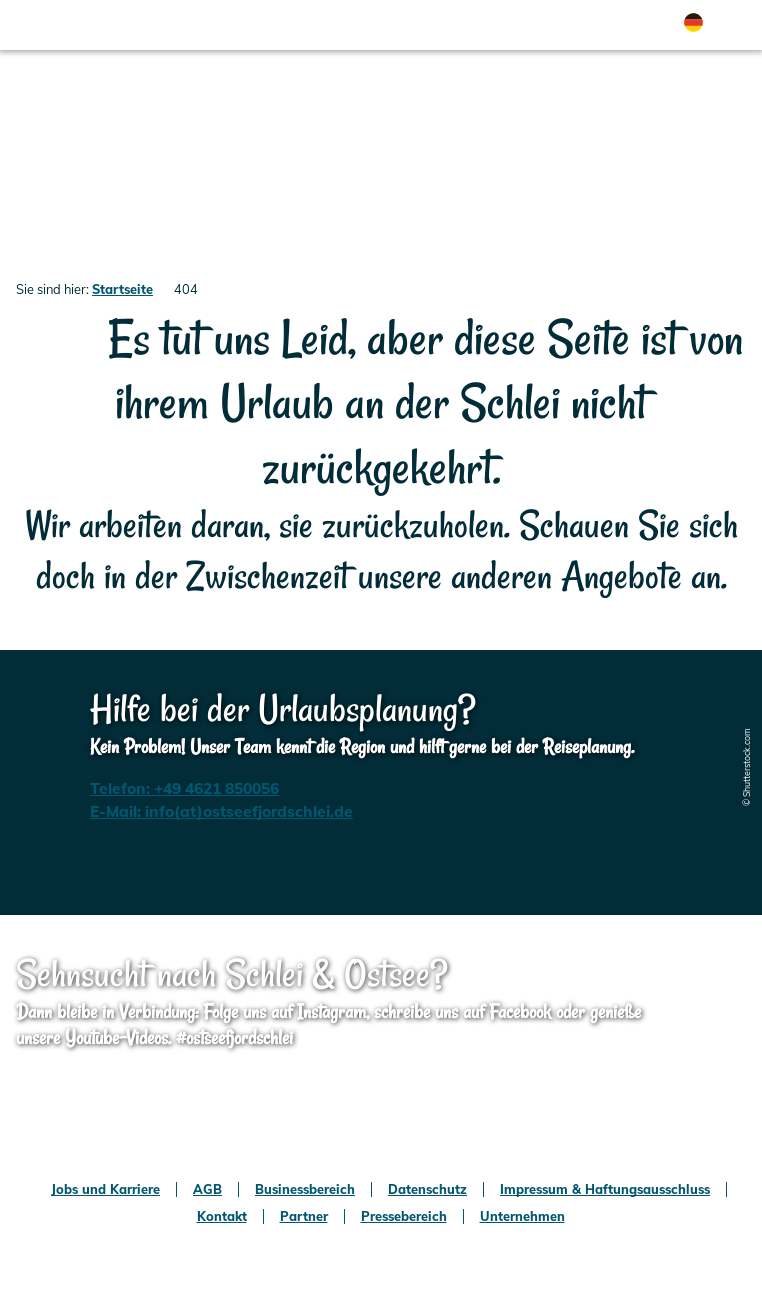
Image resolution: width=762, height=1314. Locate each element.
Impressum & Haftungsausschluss (605, 1189)
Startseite (122, 289)
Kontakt (222, 1216)
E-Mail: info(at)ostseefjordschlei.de (221, 811)
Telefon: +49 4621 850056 (184, 788)
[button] (517, 25)
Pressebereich (404, 1216)
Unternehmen (522, 1216)
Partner (304, 1216)
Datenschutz (427, 1189)
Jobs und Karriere (105, 1189)
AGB (207, 1189)
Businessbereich (305, 1189)
